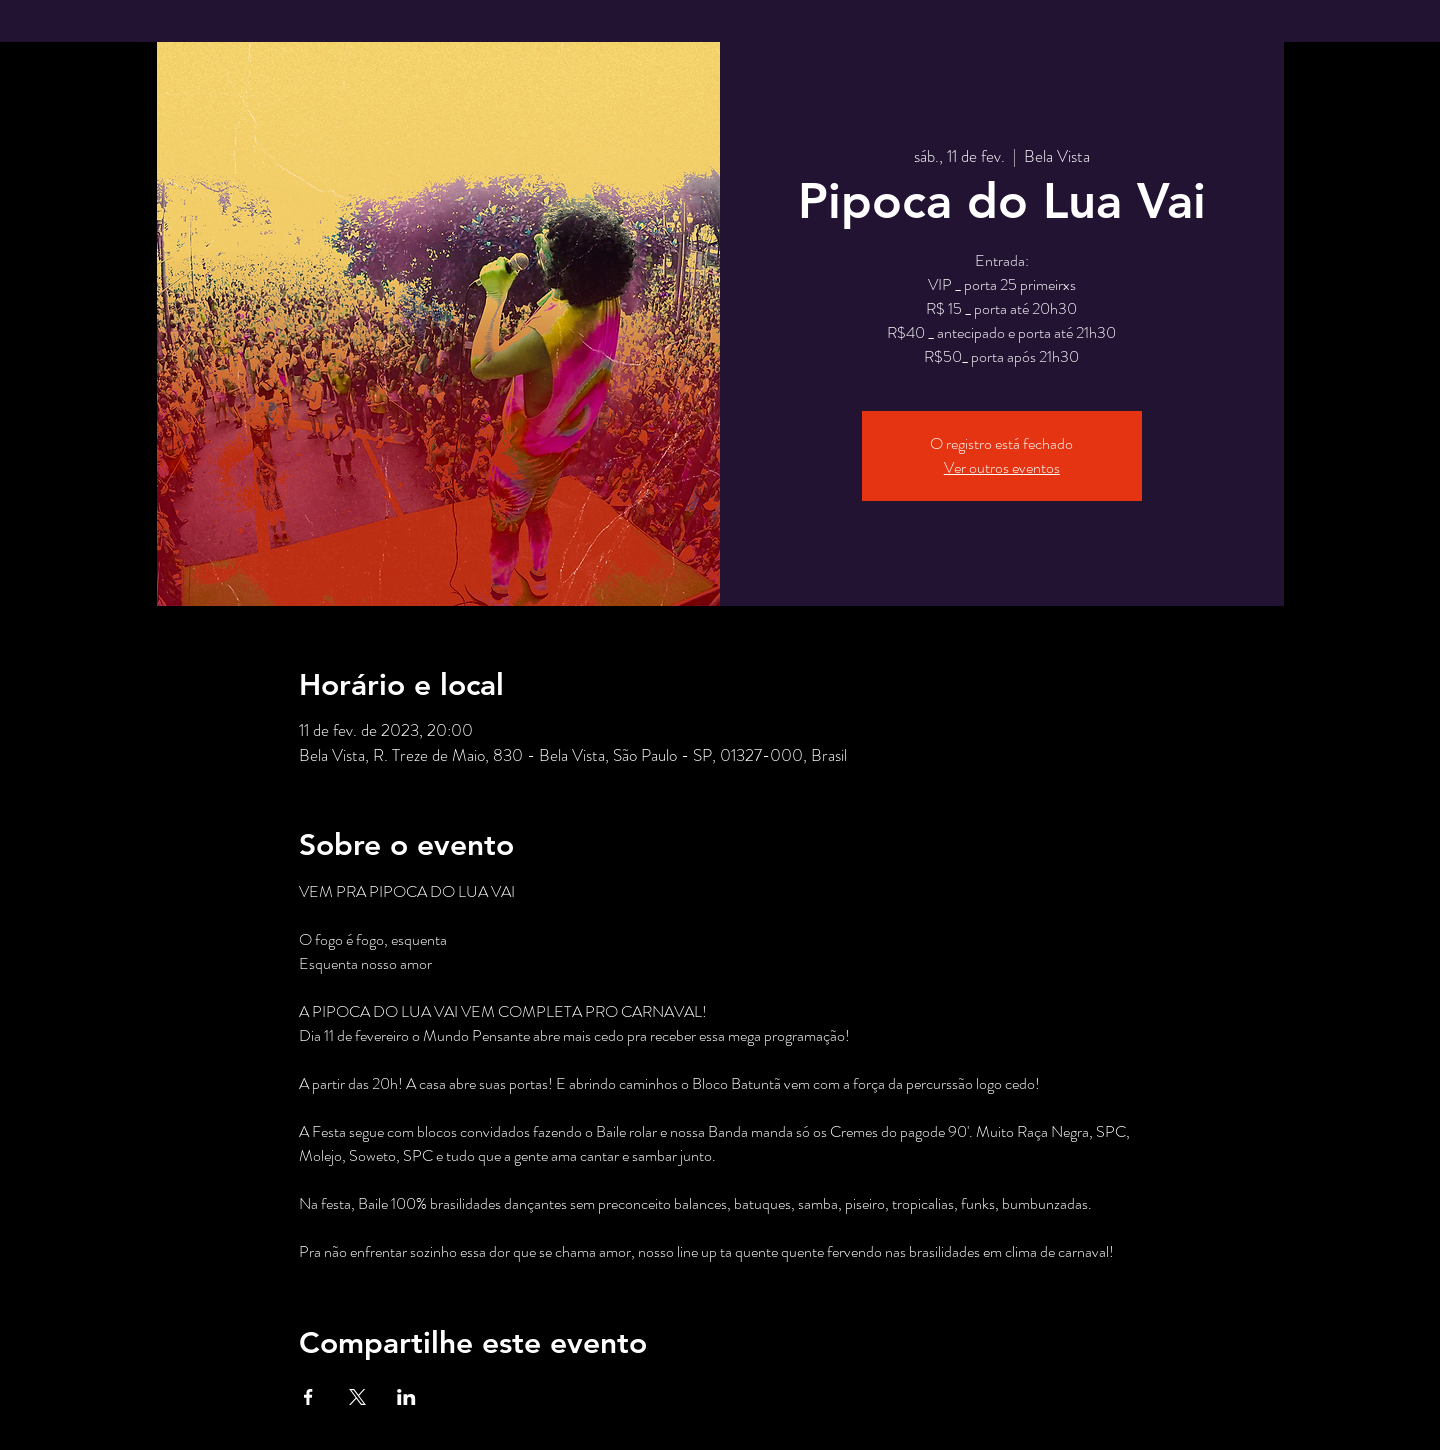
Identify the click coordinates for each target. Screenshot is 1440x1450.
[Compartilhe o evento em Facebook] (308, 1397)
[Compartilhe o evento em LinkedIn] (406, 1397)
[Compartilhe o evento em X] (357, 1397)
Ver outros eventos (1002, 467)
